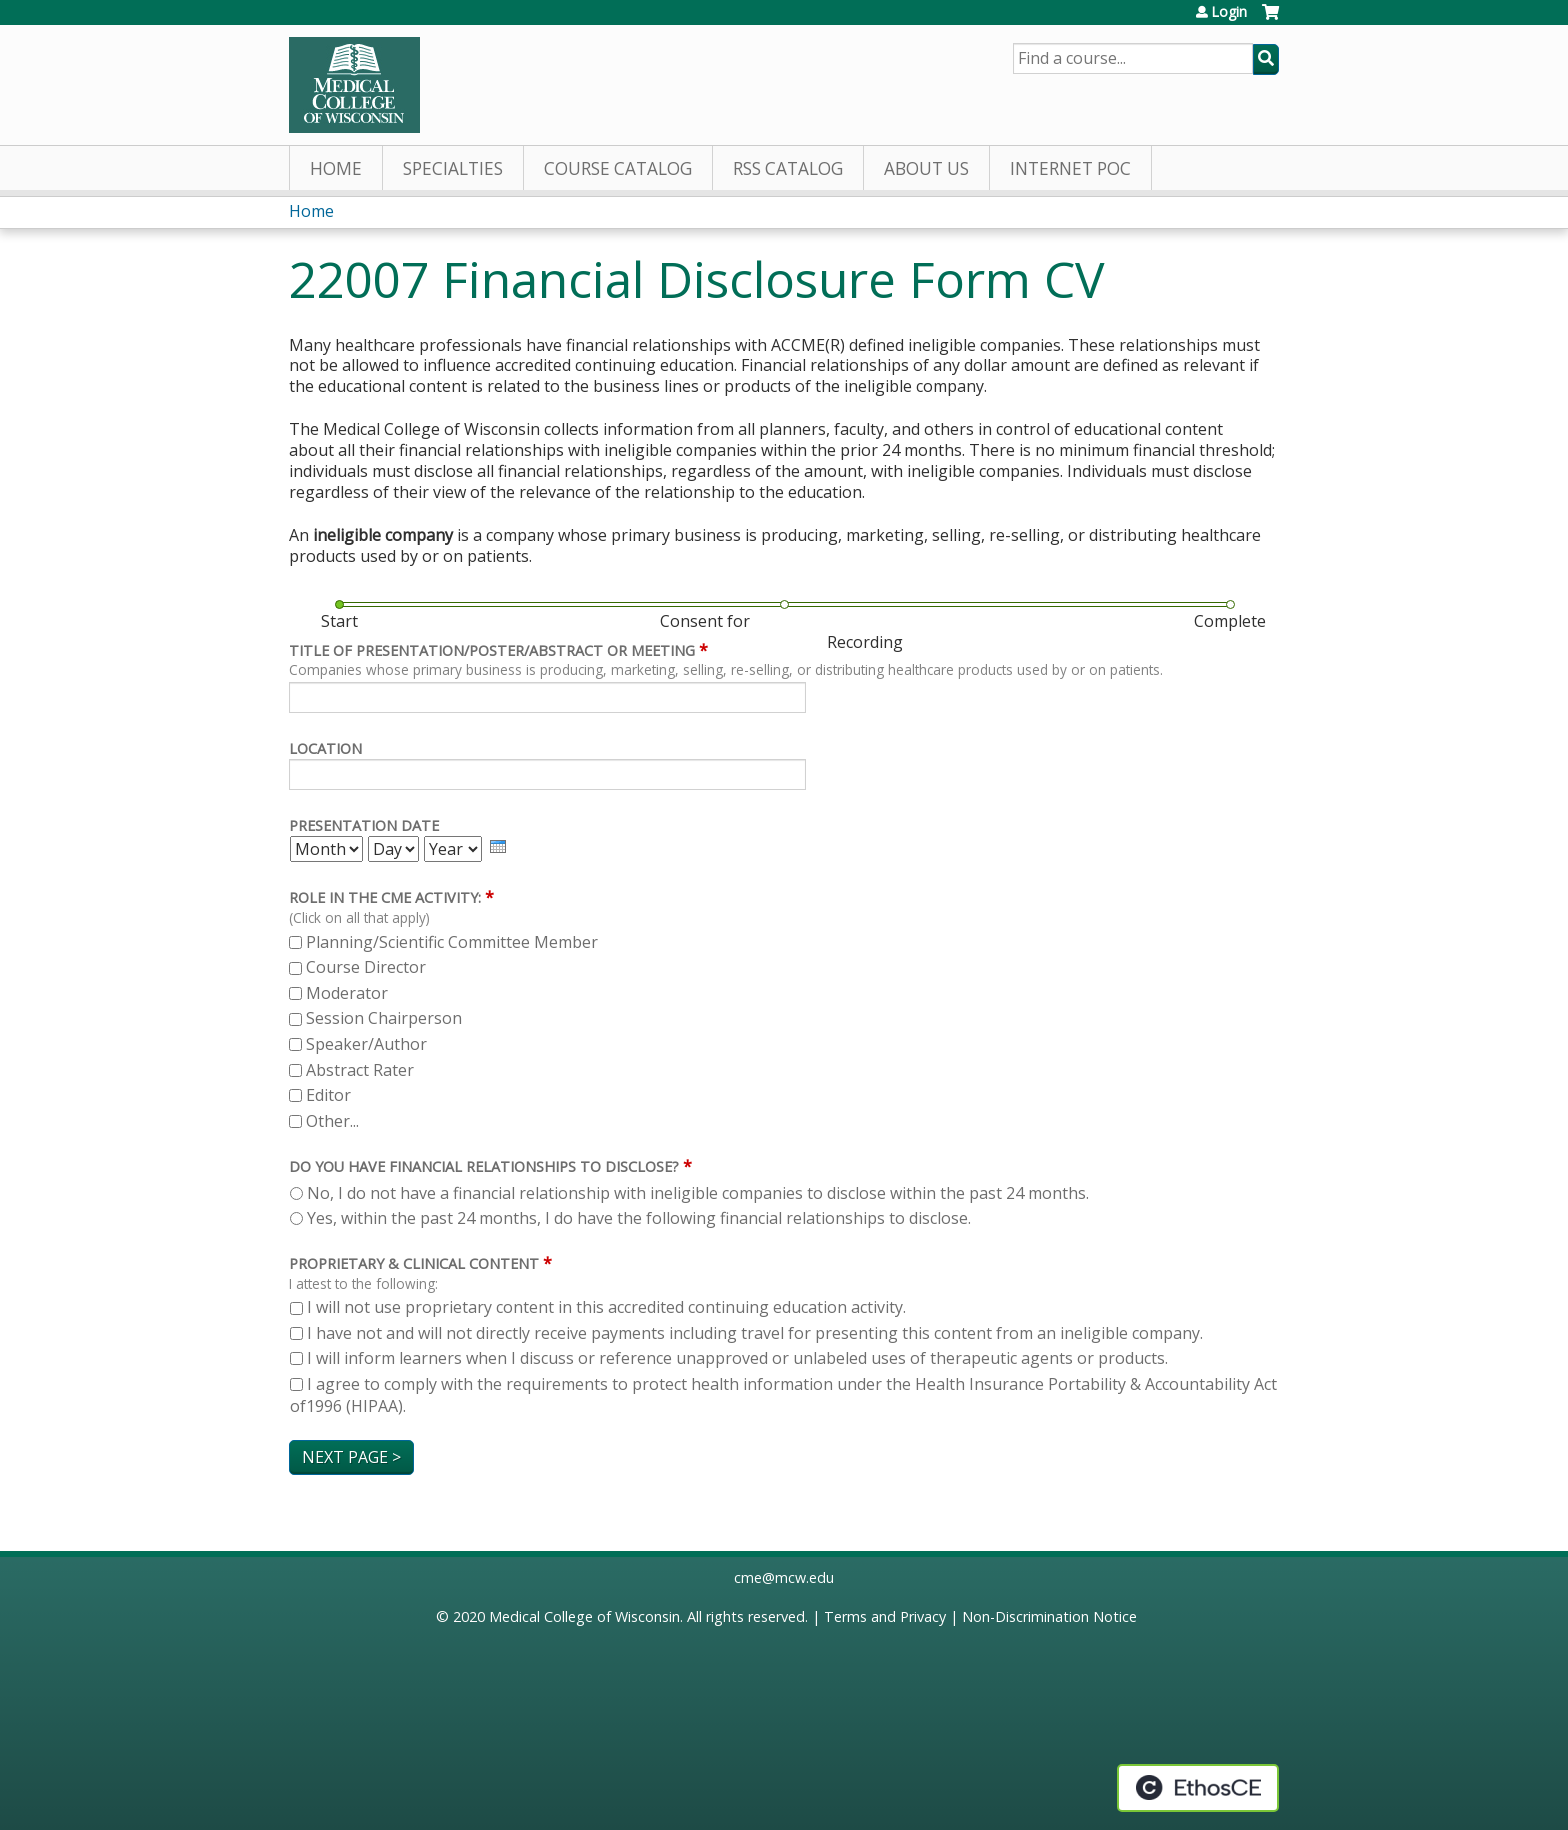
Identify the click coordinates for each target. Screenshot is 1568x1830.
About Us (926, 168)
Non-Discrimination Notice (1049, 1616)
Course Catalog (618, 168)
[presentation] (498, 846)
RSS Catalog (788, 168)
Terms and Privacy (885, 1616)
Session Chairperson (384, 1018)
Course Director (366, 967)
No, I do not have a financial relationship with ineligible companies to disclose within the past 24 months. (698, 1193)
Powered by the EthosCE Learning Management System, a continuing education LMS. (1198, 1788)
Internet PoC (1070, 168)
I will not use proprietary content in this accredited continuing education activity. (606, 1307)
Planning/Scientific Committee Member (452, 942)
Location (325, 748)
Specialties (453, 168)
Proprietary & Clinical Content (414, 1263)
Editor (328, 1095)
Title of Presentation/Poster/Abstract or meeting (492, 650)
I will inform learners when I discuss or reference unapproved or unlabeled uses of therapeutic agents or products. (737, 1358)
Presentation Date (364, 825)
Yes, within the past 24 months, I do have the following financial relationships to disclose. (639, 1218)
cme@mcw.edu (784, 1577)
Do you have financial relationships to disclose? (484, 1166)
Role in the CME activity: (385, 897)
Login (1229, 12)
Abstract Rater (360, 1070)
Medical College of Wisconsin (584, 1616)
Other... (332, 1121)
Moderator (347, 993)
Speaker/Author (366, 1044)
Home (336, 168)
